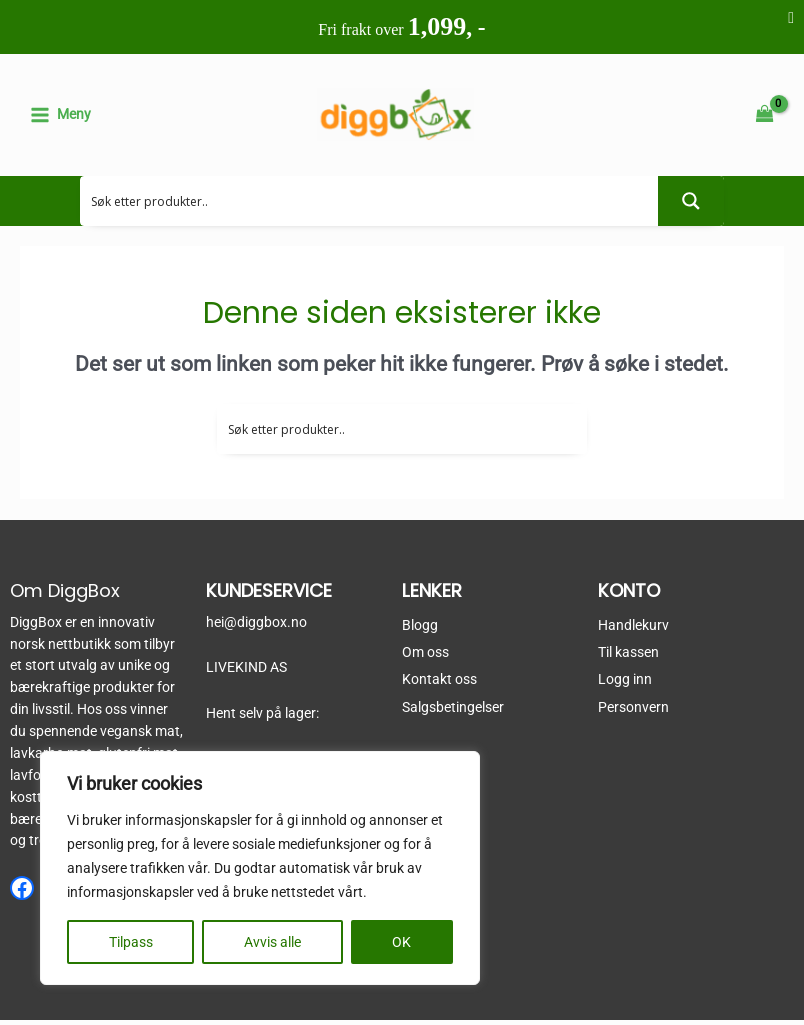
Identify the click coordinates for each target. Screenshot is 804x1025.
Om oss (425, 657)
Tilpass (131, 942)
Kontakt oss (439, 684)
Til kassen (628, 657)
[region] (260, 868)
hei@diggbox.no (256, 626)
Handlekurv (633, 629)
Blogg (420, 629)
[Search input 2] (369, 205)
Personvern (633, 711)
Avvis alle (272, 942)
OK (401, 942)
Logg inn (625, 684)
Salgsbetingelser (453, 711)
